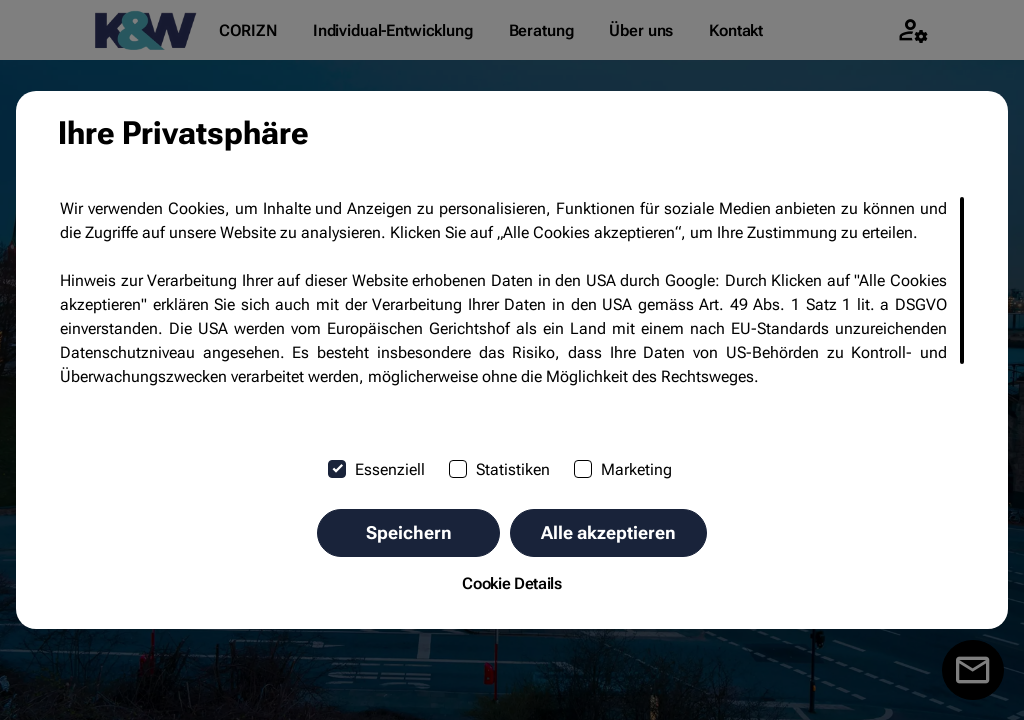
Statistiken (499, 469)
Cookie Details (512, 583)
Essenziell (376, 469)
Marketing (623, 469)
